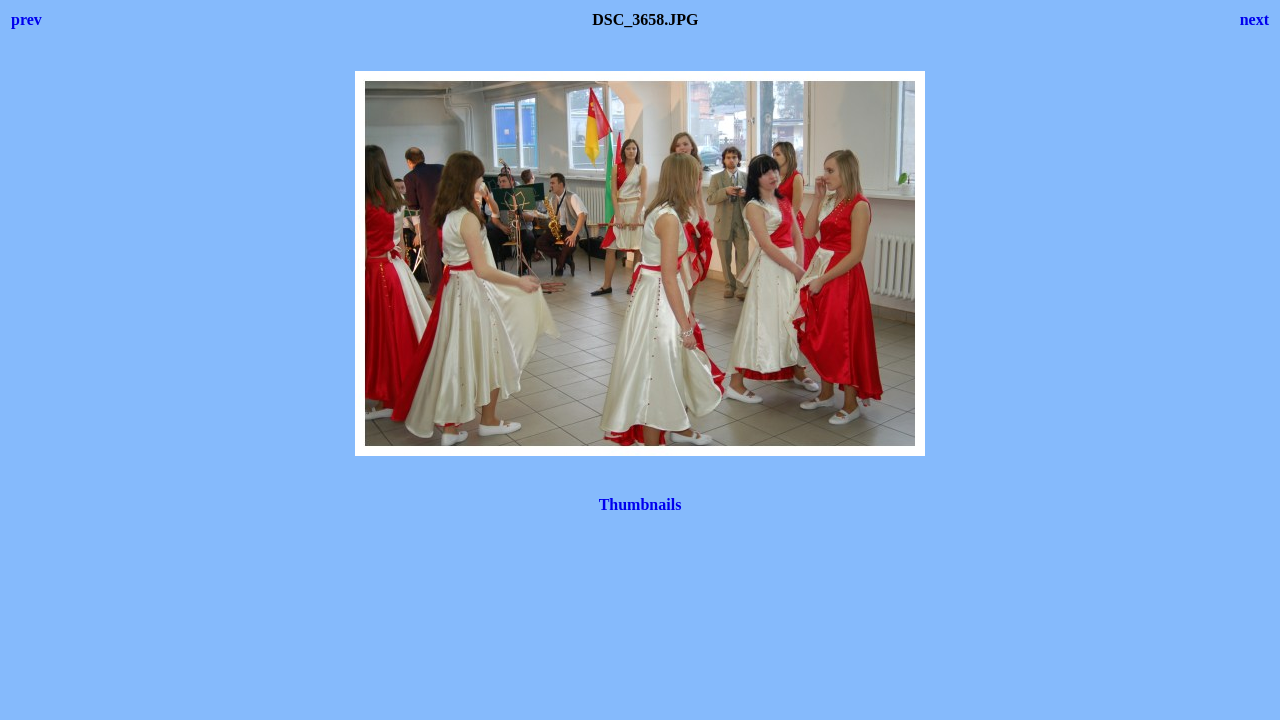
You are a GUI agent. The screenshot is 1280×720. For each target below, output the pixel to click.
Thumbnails (640, 504)
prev (26, 19)
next (1254, 19)
